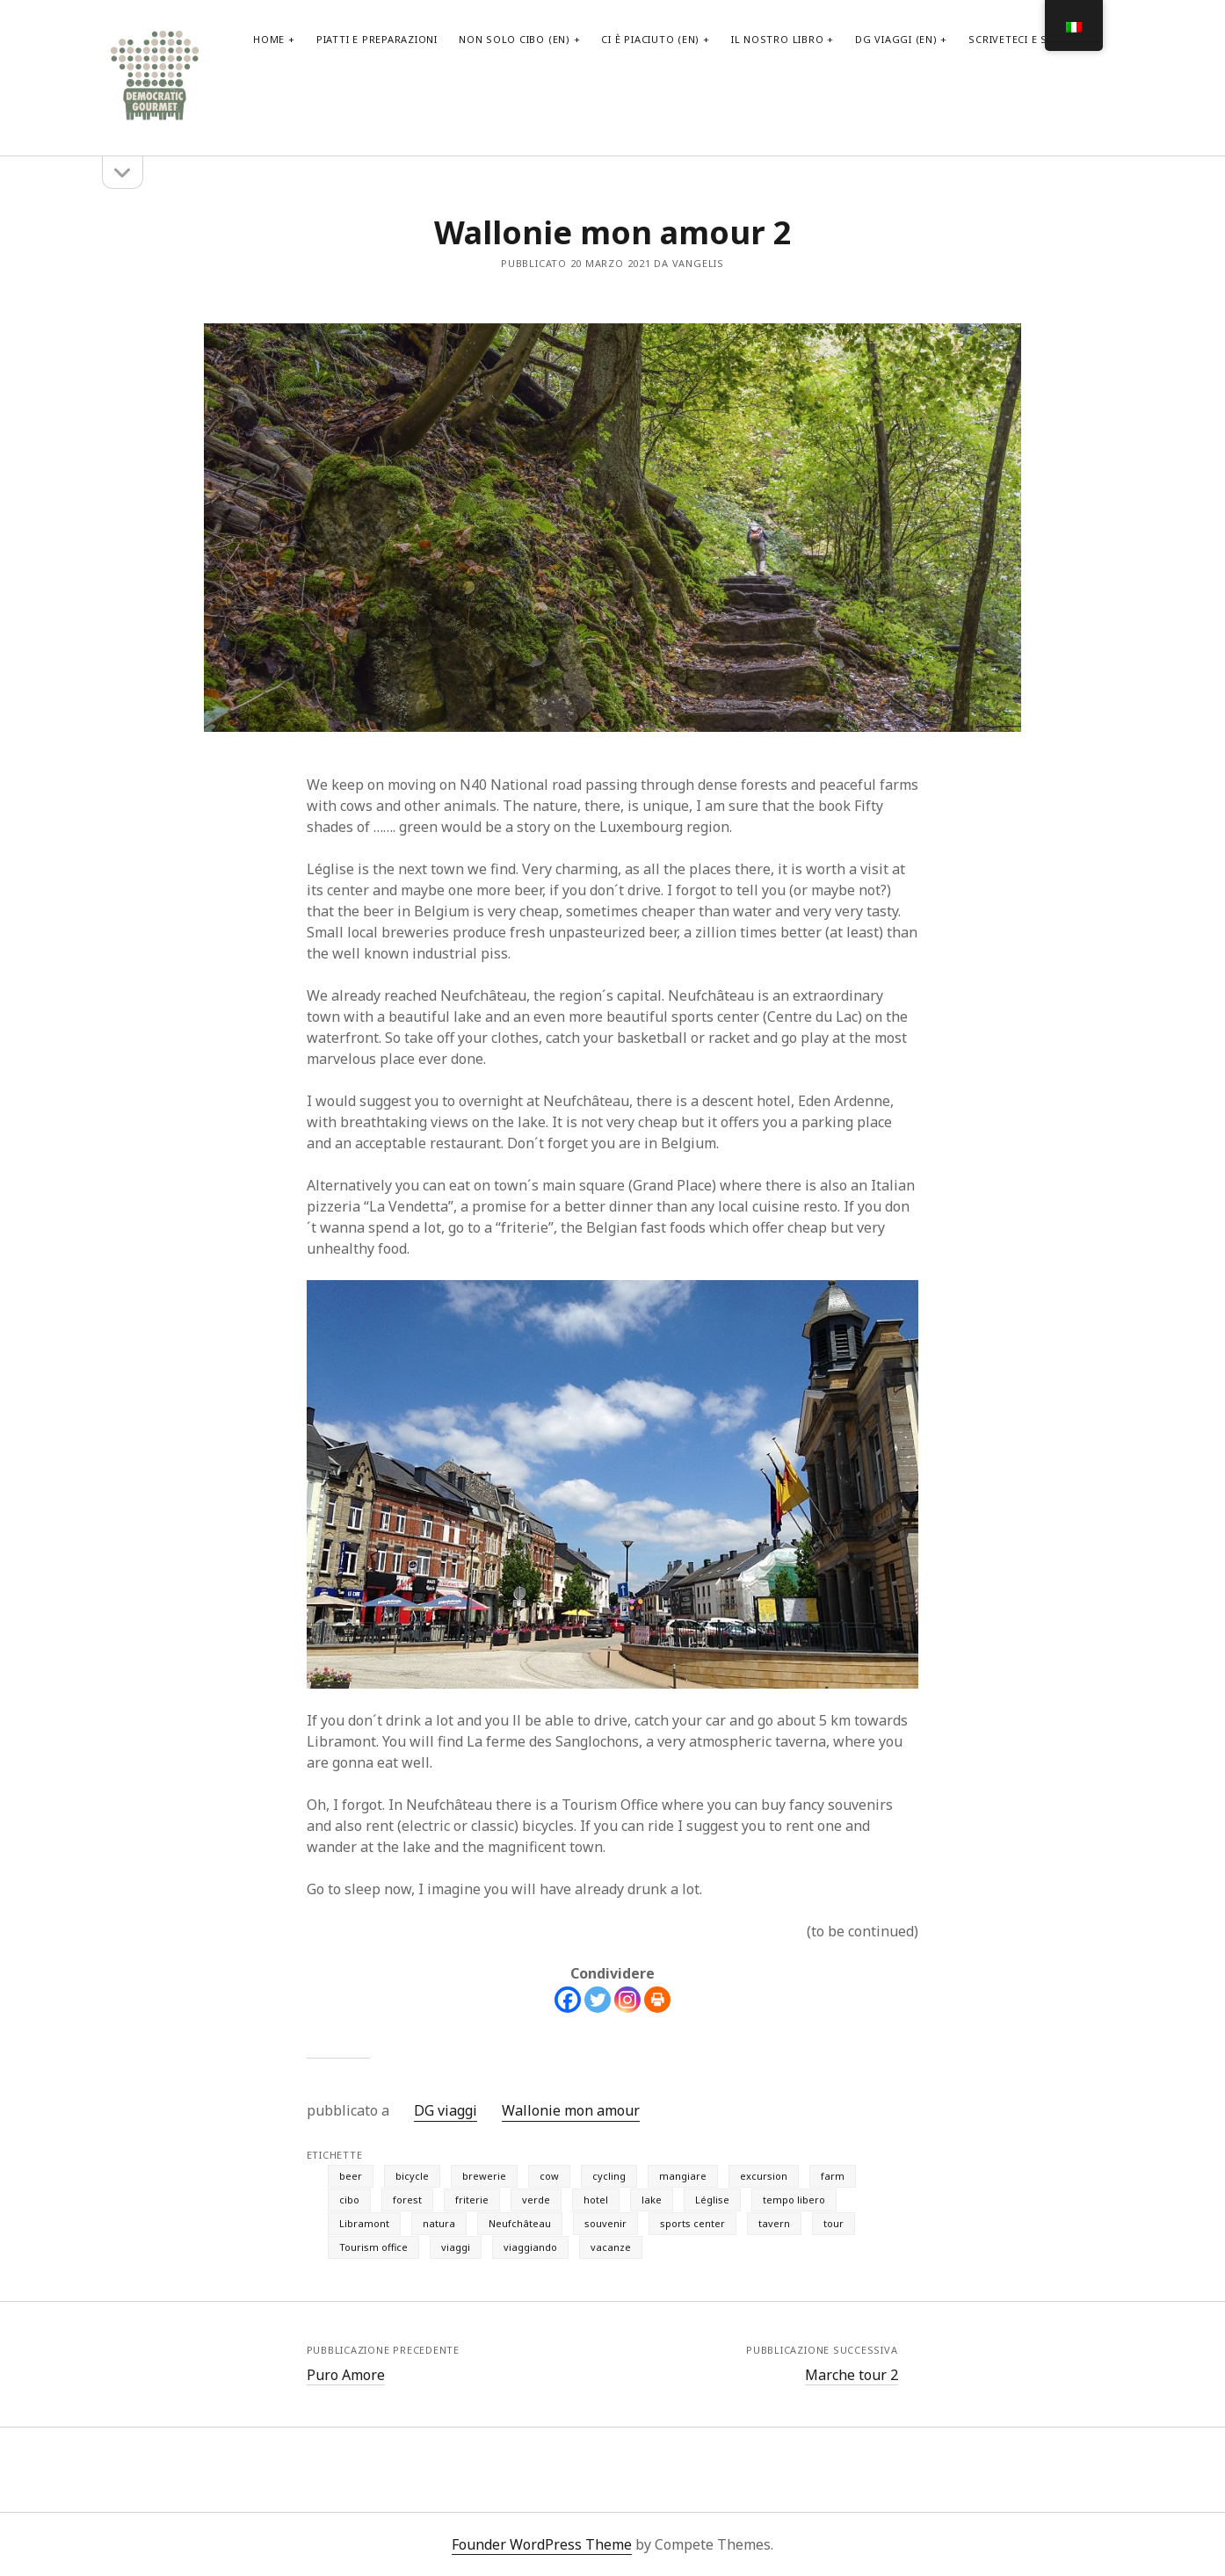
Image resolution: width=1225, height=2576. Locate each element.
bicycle (412, 2175)
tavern (774, 2223)
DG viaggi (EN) (896, 39)
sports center (692, 2223)
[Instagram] (627, 1999)
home (269, 39)
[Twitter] (597, 1999)
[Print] (657, 1999)
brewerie (484, 2175)
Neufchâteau (520, 2223)
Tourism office (373, 2247)
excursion (763, 2175)
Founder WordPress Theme (542, 2544)
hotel (596, 2199)
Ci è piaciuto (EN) (650, 39)
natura (439, 2223)
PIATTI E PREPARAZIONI (377, 39)
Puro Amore (346, 2374)
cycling (609, 2175)
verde (536, 2199)
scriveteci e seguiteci (1032, 39)
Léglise (712, 2199)
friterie (472, 2199)
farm (832, 2175)
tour (833, 2223)
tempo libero (794, 2199)
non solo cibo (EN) (514, 39)
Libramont (364, 2223)
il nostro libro (777, 39)
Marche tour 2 (851, 2374)
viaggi (455, 2247)
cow (549, 2175)
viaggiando (530, 2247)
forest (407, 2199)
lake (651, 2199)
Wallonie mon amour (571, 2110)
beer (350, 2175)
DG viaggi (445, 2110)
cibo (349, 2199)
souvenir (605, 2223)
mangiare (683, 2175)
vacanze (611, 2247)
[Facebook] (568, 1999)
